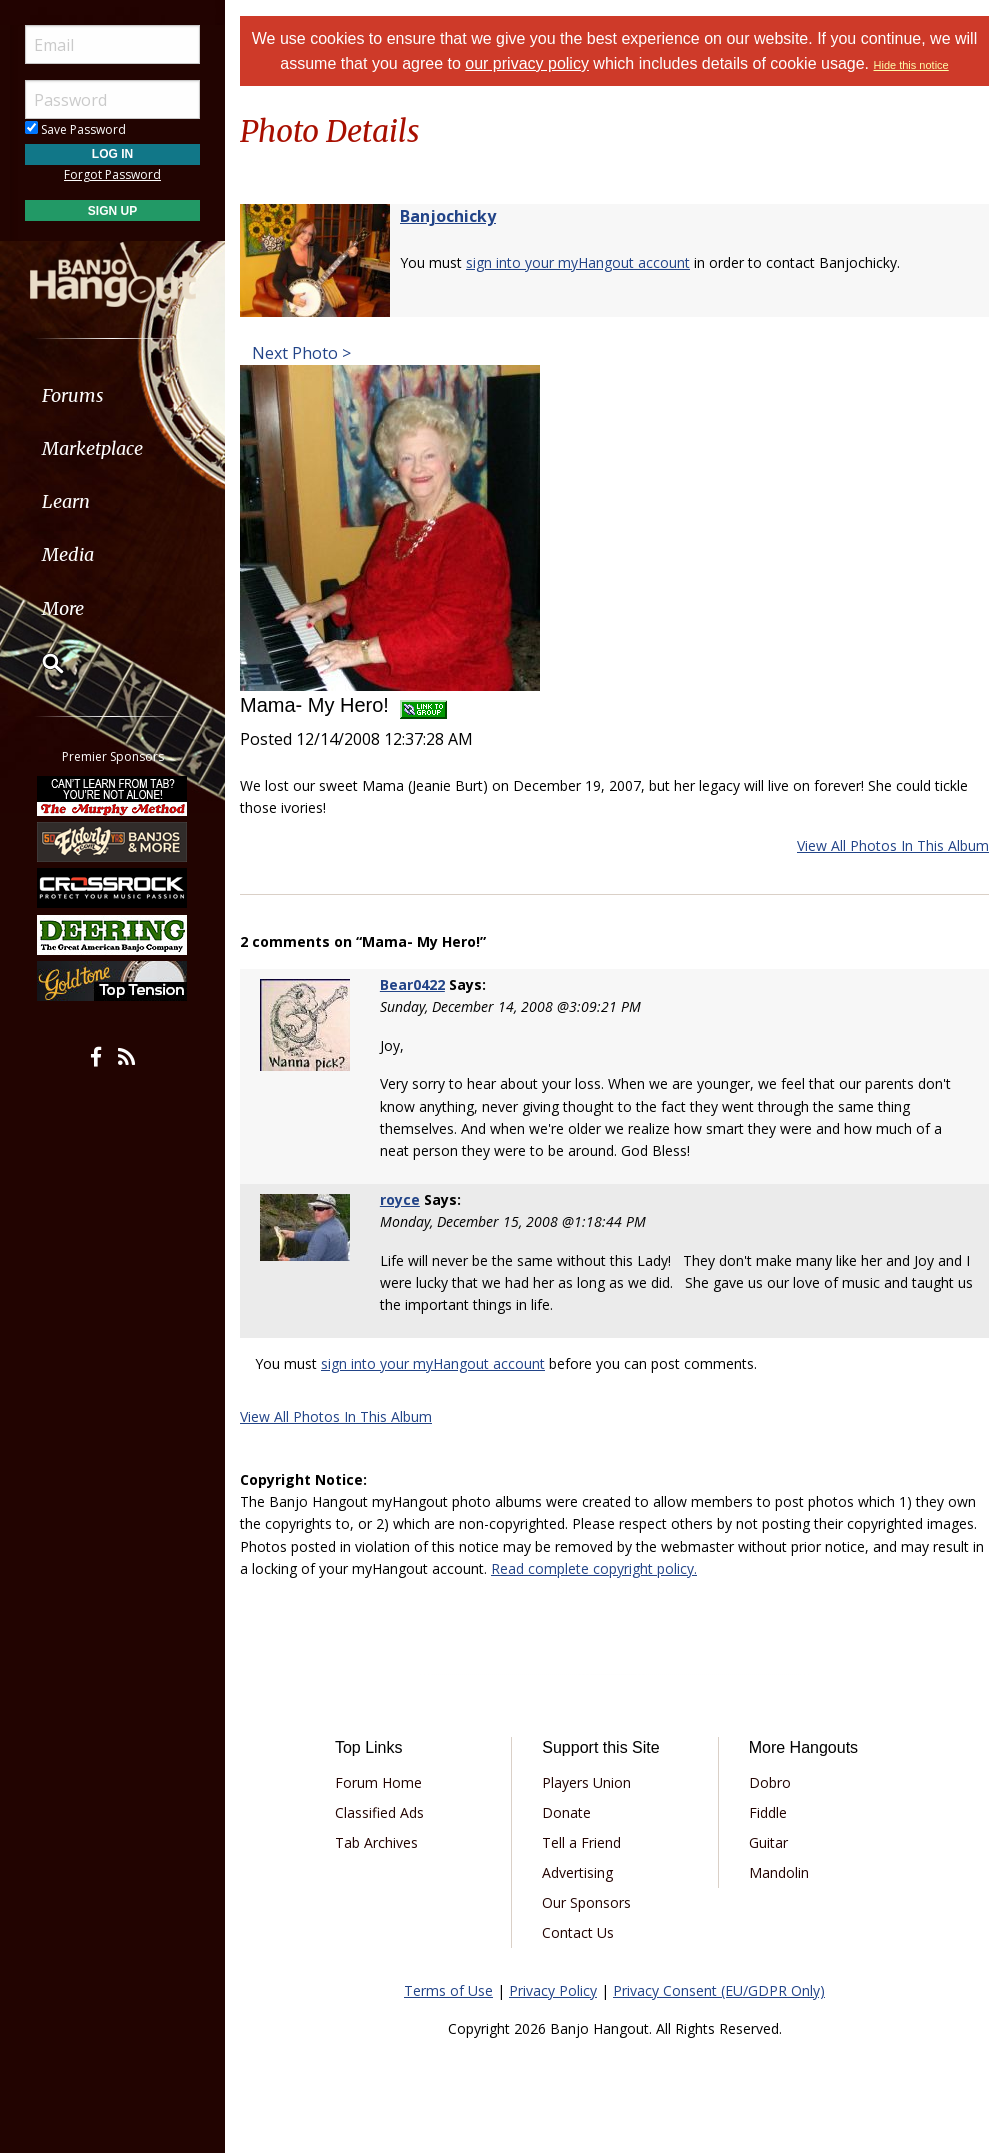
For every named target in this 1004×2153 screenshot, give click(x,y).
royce (400, 1199)
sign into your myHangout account (578, 262)
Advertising (577, 1872)
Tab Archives (376, 1842)
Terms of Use (448, 1990)
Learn (66, 501)
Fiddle (768, 1812)
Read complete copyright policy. (594, 1568)
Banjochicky (448, 216)
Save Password (75, 129)
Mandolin (779, 1872)
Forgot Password (112, 174)
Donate (566, 1812)
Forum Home (378, 1782)
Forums (73, 395)
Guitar (768, 1842)
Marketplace (92, 448)
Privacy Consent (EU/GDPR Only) (719, 1990)
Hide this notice (911, 65)
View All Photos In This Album (893, 845)
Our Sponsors (586, 1902)
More (63, 608)
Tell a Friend (581, 1842)
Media (68, 554)
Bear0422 (412, 984)
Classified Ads (379, 1812)
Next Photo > (299, 353)
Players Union (586, 1782)
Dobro (770, 1782)
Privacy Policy (553, 1990)
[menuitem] (112, 395)
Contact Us (578, 1932)
